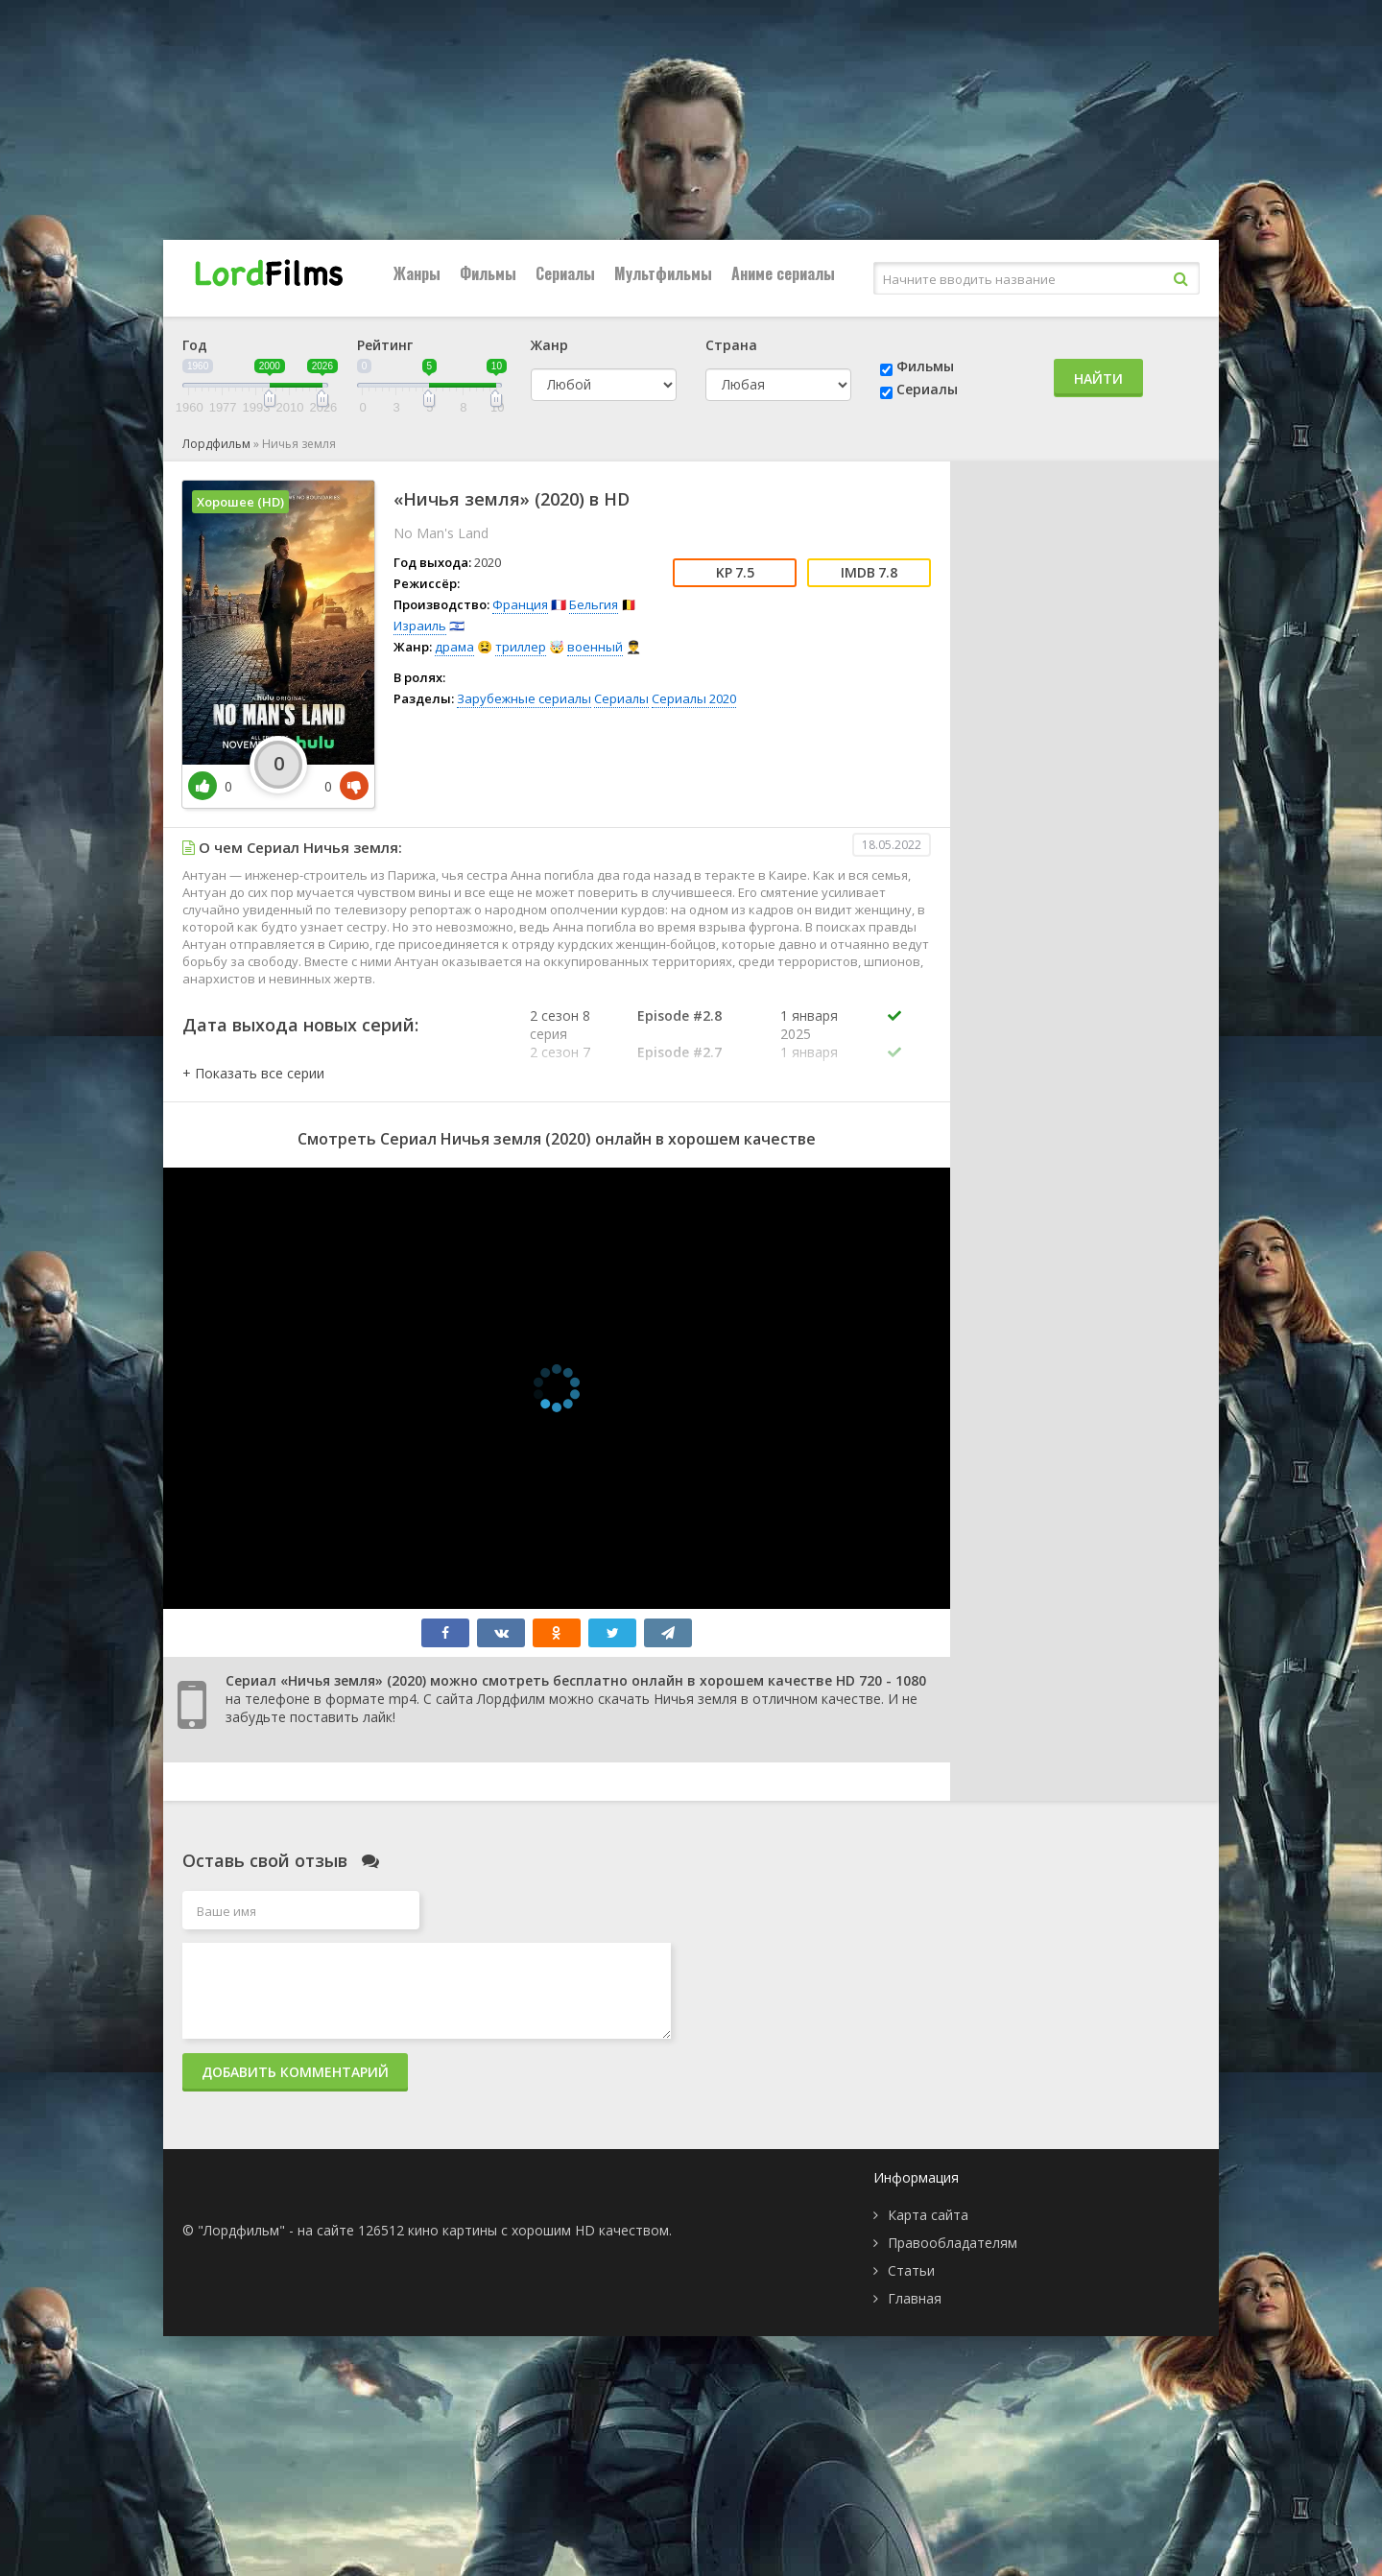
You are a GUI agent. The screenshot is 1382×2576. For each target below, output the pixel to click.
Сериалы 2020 (694, 698)
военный (595, 646)
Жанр (549, 345)
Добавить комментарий (295, 2072)
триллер (520, 646)
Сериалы (565, 273)
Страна (731, 345)
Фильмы (488, 273)
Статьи (911, 2270)
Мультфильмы (663, 273)
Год (194, 345)
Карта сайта (928, 2215)
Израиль (419, 625)
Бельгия (593, 604)
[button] (253, 1073)
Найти (1098, 378)
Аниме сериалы (783, 273)
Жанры (417, 273)
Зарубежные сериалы (524, 698)
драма (454, 646)
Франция (520, 604)
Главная (914, 2298)
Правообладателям (952, 2242)
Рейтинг (385, 345)
